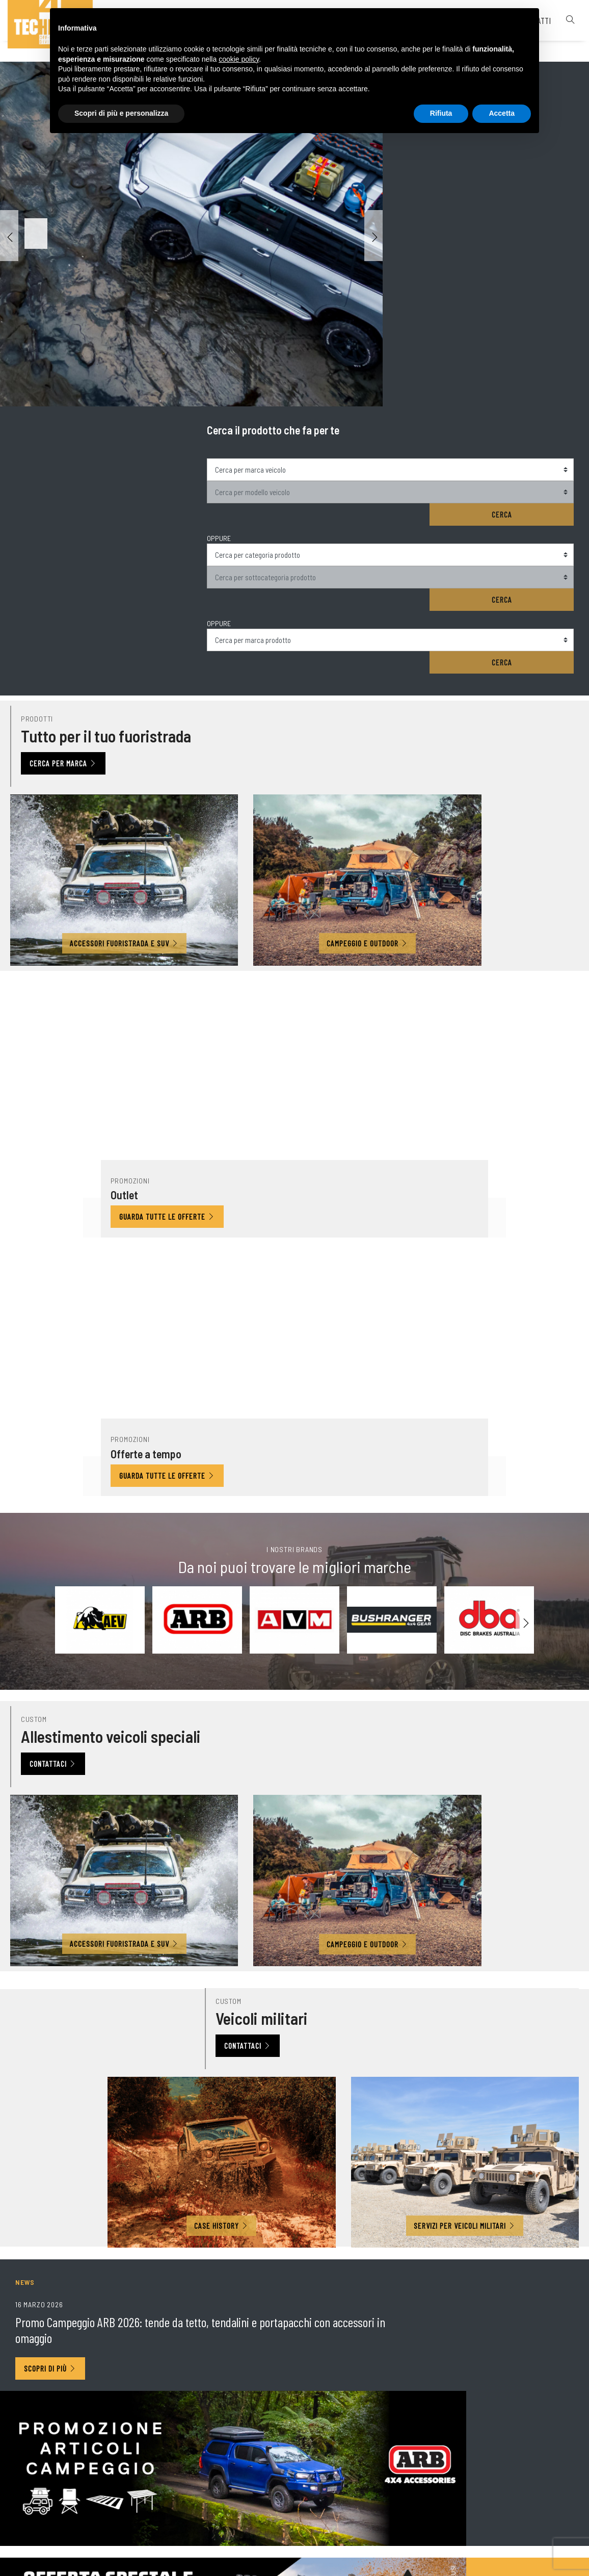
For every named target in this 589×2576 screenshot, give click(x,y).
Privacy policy (358, 2517)
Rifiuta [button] (441, 116)
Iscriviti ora (295, 2034)
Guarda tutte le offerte (214, 706)
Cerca (538, 166)
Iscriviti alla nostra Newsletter (82, 2270)
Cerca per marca (67, 519)
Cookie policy (412, 2517)
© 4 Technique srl (181, 2518)
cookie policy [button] (239, 62)
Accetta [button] (502, 116)
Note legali (308, 2518)
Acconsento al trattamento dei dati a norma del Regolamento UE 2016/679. (202, 2249)
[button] (373, 235)
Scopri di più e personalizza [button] (121, 116)
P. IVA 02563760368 (250, 2518)
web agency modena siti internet (295, 2558)
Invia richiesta (540, 2297)
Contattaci (57, 1093)
